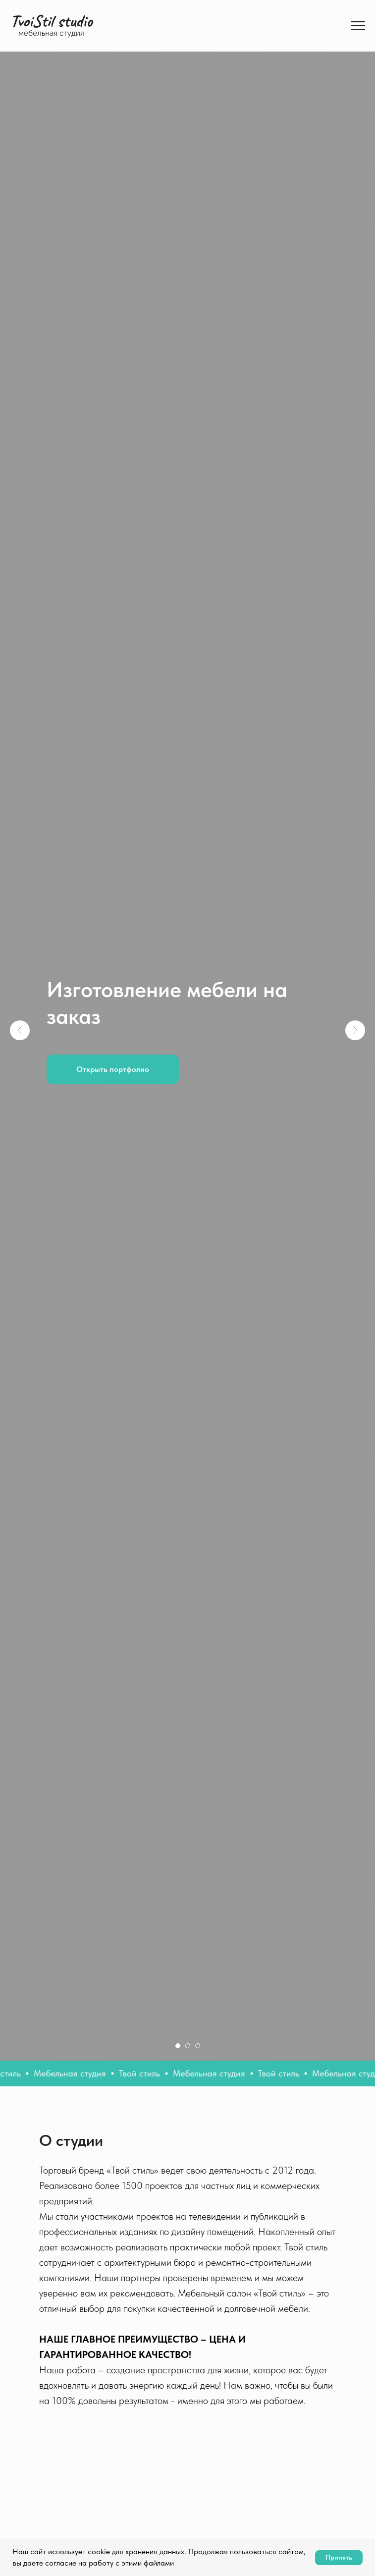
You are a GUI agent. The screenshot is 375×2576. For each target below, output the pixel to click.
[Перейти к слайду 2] (187, 2045)
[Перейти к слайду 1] (177, 2045)
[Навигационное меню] (358, 26)
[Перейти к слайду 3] (197, 2045)
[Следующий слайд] (355, 1030)
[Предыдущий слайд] (20, 1030)
